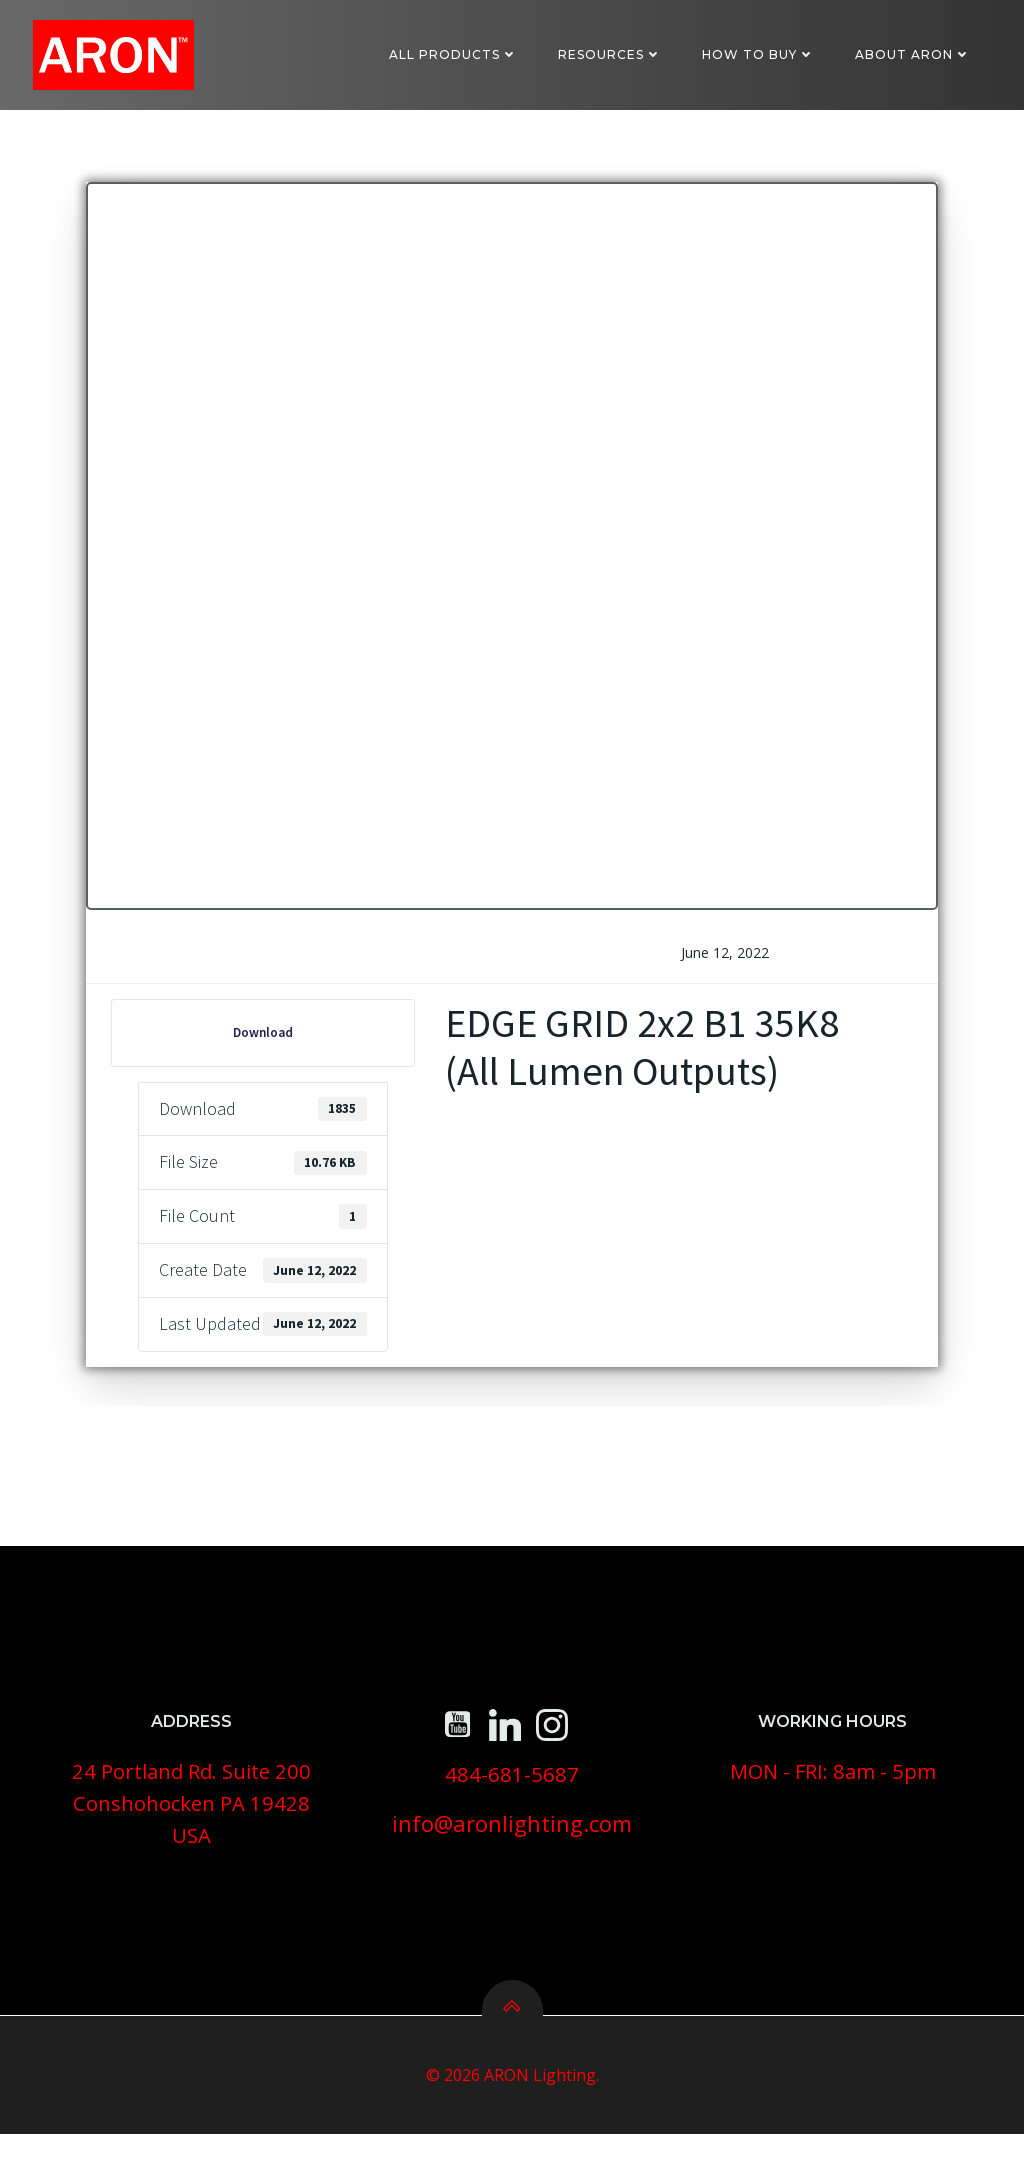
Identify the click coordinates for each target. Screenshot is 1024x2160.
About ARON (914, 54)
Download (264, 1044)
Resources (611, 54)
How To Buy (759, 54)
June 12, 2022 (725, 964)
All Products (454, 54)
